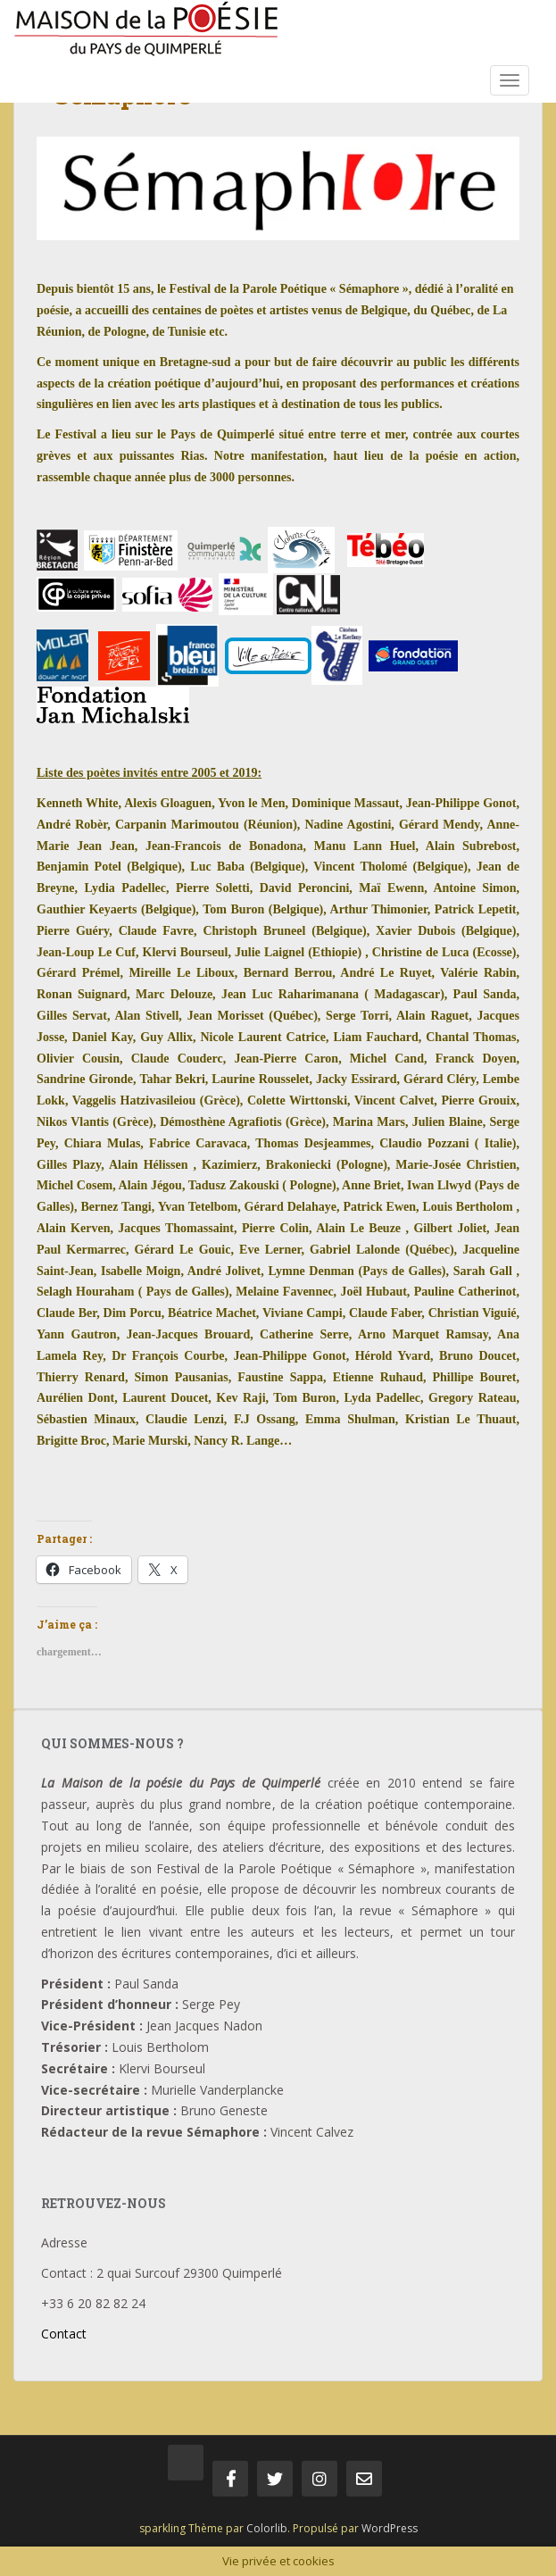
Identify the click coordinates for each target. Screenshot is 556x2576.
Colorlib (266, 2528)
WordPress (389, 2528)
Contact (64, 2333)
